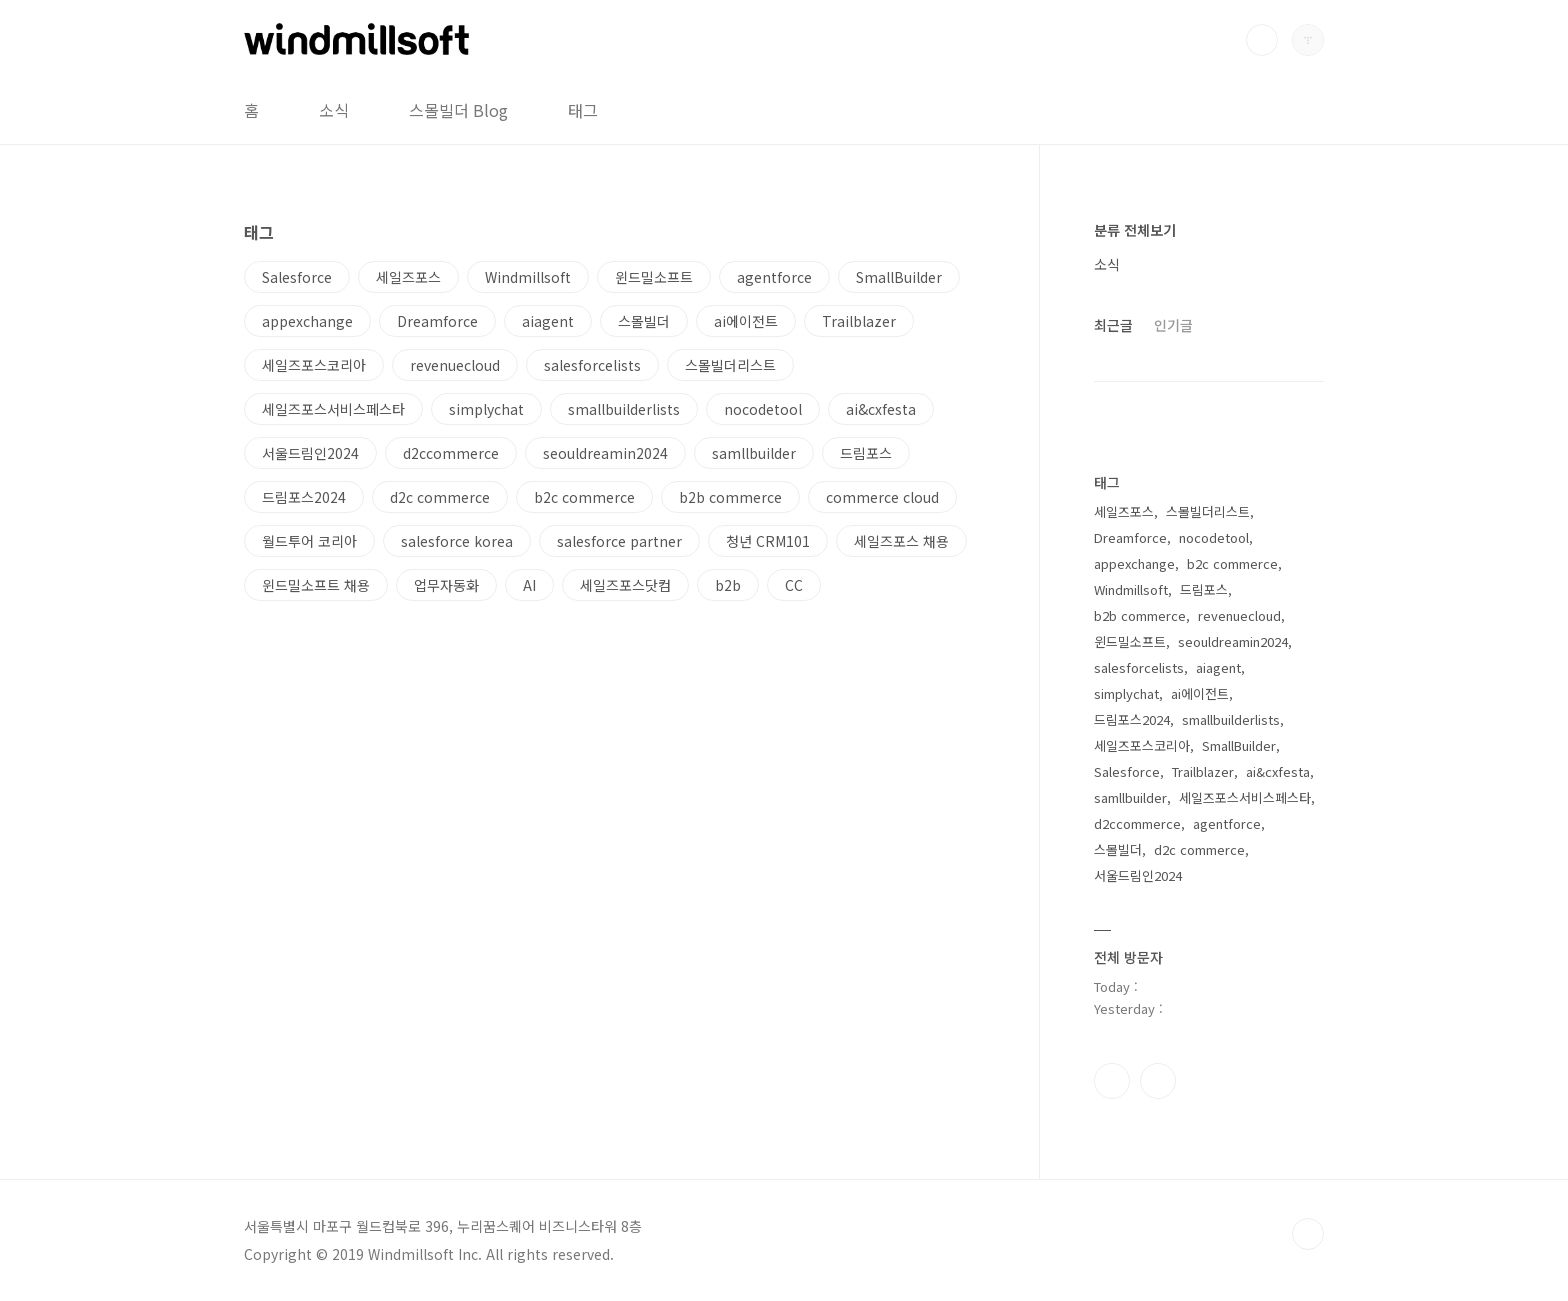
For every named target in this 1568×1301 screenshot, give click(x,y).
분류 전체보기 (1135, 230)
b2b (728, 585)
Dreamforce (437, 321)
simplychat (486, 409)
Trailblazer (859, 321)
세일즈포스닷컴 (625, 585)
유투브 (1158, 1081)
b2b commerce (730, 497)
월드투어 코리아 (309, 541)
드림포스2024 (304, 497)
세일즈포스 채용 (901, 541)
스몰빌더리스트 (730, 365)
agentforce (774, 277)
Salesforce (297, 277)
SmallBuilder (899, 277)
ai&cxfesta (881, 409)
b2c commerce (584, 497)
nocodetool (763, 409)
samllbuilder (754, 453)
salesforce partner (619, 541)
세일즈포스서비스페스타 (333, 409)
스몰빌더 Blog (458, 110)
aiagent (548, 321)
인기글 (1173, 325)
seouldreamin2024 (605, 453)
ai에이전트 (746, 321)
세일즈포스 (408, 277)
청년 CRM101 (768, 541)
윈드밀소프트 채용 (316, 585)
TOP (1308, 1234)
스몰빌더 (644, 321)
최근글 (1113, 325)
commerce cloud (882, 497)
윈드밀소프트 (654, 277)
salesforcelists (592, 365)
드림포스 (866, 453)
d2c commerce (440, 497)
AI (529, 585)
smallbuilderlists (624, 409)
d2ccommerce (451, 453)
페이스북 (1112, 1081)
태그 (583, 110)
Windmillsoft (528, 277)
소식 (334, 110)
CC (794, 585)
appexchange (307, 321)
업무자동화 (446, 585)
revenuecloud (455, 365)
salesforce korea (457, 541)
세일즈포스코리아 (314, 365)
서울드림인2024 (310, 453)
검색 (1262, 40)
